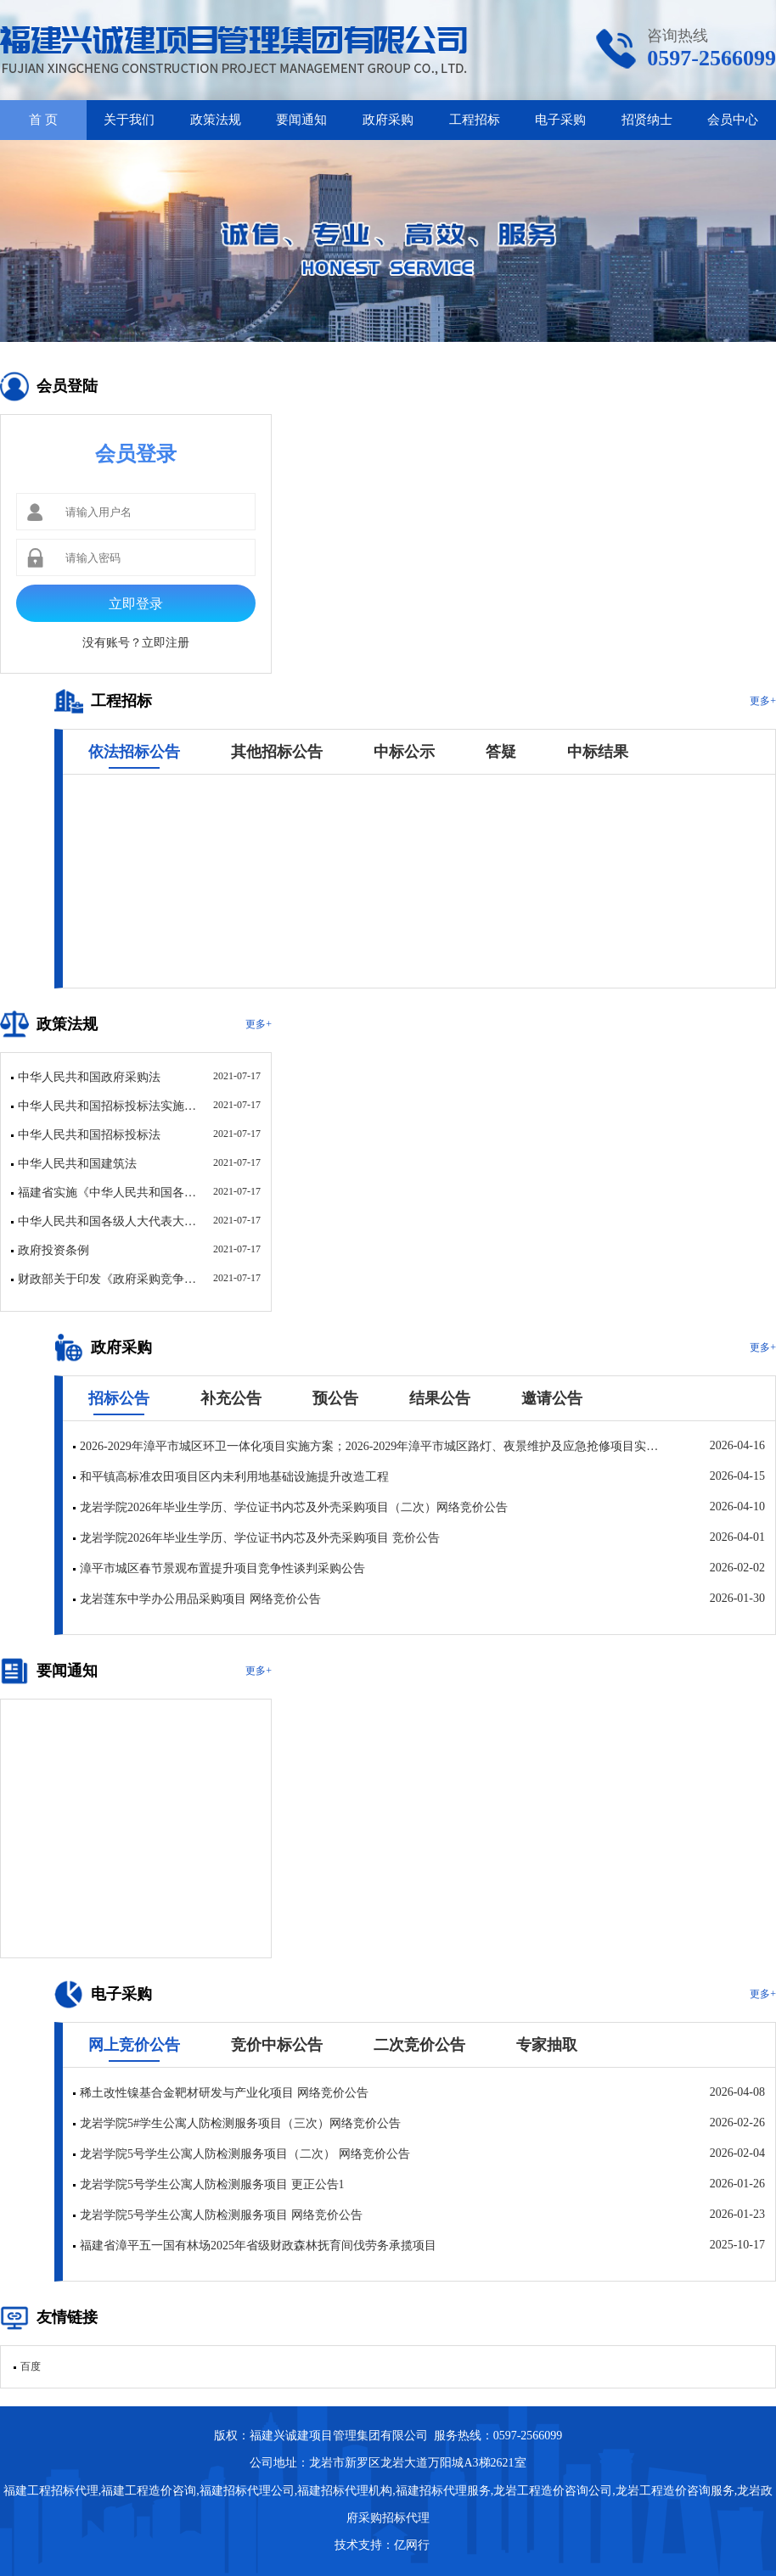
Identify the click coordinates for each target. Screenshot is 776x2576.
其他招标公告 (277, 751)
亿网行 (413, 2545)
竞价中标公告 (277, 2044)
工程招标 (474, 119)
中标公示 (404, 751)
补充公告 (230, 1398)
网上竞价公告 (134, 2044)
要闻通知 (301, 119)
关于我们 (129, 119)
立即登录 (136, 603)
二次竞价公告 (419, 2044)
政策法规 (215, 119)
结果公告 (439, 1398)
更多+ (763, 701)
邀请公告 (551, 1398)
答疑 (501, 751)
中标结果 (597, 751)
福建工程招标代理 (50, 2490)
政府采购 (388, 119)
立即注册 (165, 642)
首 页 (43, 119)
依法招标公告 (134, 751)
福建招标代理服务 (443, 2490)
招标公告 (118, 1398)
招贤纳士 (646, 119)
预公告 (335, 1398)
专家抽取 (546, 2044)
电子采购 (560, 119)
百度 (30, 2366)
